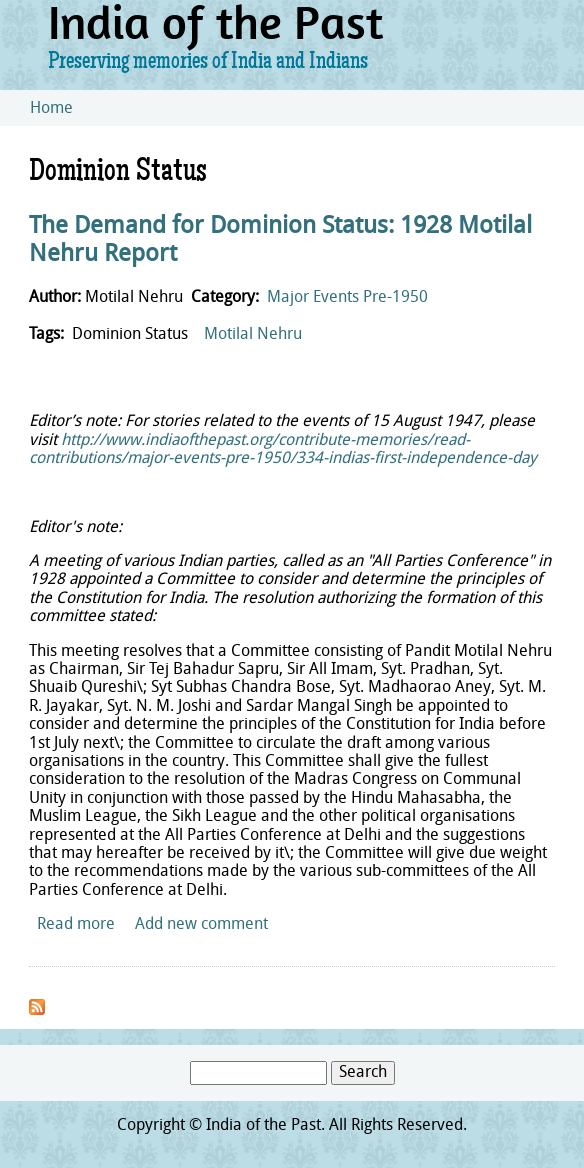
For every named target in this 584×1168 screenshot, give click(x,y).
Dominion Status (130, 335)
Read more (76, 925)
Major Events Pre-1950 (347, 298)
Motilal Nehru (253, 335)
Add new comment (201, 925)
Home (51, 109)
